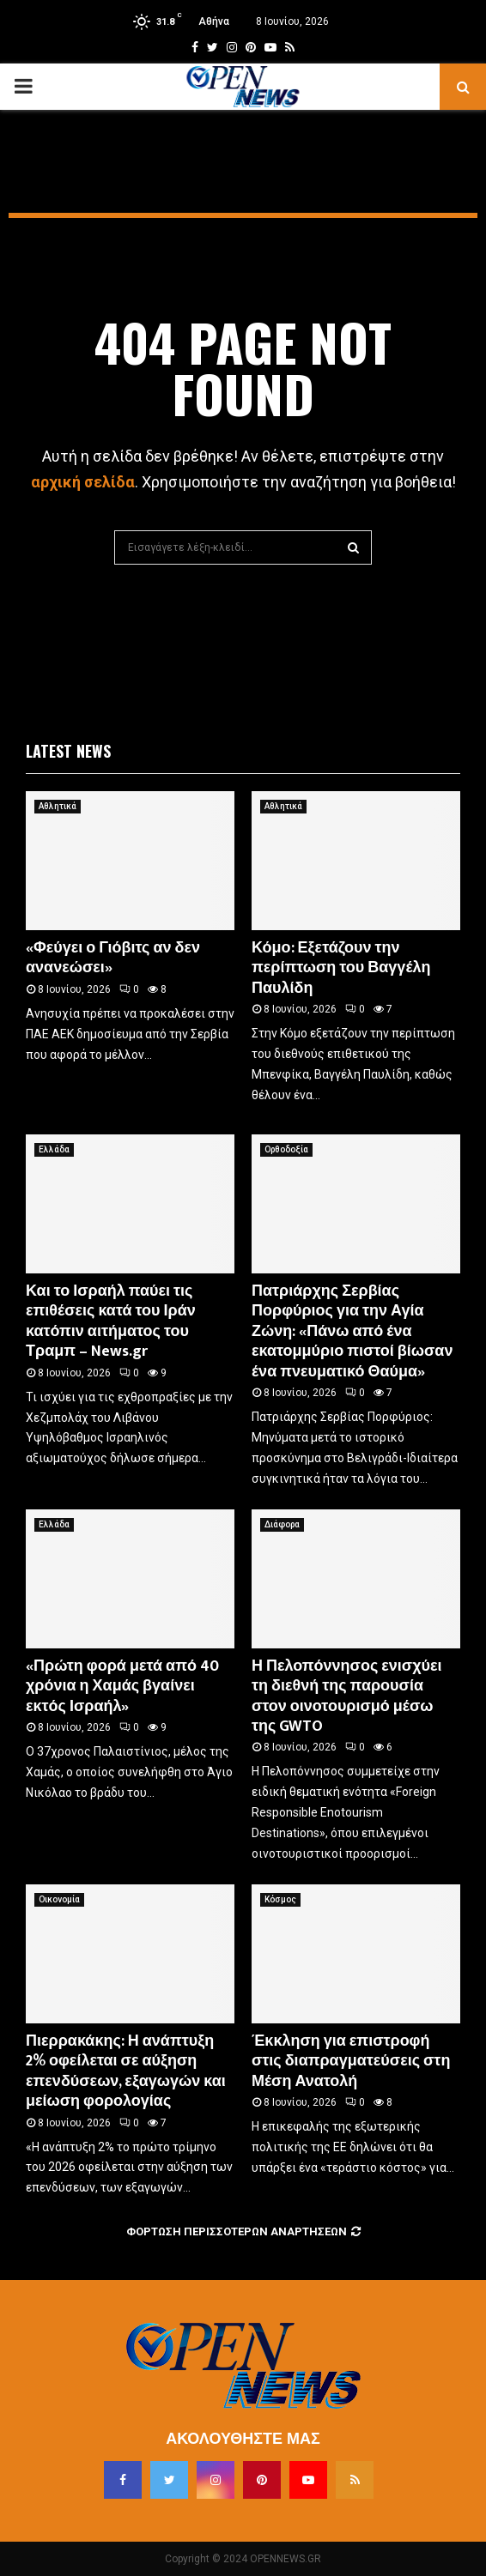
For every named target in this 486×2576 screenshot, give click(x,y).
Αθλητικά (57, 806)
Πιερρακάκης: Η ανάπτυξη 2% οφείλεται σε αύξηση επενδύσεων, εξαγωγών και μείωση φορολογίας (126, 2071)
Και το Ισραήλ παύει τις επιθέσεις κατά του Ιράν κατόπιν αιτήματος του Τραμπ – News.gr (111, 1321)
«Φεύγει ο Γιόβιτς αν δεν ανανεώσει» (113, 958)
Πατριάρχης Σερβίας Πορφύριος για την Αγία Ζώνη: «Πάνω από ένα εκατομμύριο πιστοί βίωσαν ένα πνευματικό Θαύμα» (352, 1332)
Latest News (68, 751)
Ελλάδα (54, 1149)
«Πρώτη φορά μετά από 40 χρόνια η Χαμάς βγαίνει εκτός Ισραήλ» (122, 1687)
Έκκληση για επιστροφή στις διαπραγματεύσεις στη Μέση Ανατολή (351, 2062)
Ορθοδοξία (286, 1149)
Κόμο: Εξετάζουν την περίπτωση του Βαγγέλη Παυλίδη (341, 968)
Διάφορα (282, 1524)
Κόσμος (280, 1899)
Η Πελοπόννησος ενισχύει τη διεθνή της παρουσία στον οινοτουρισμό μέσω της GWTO (347, 1696)
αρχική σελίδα (83, 482)
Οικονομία (59, 1899)
